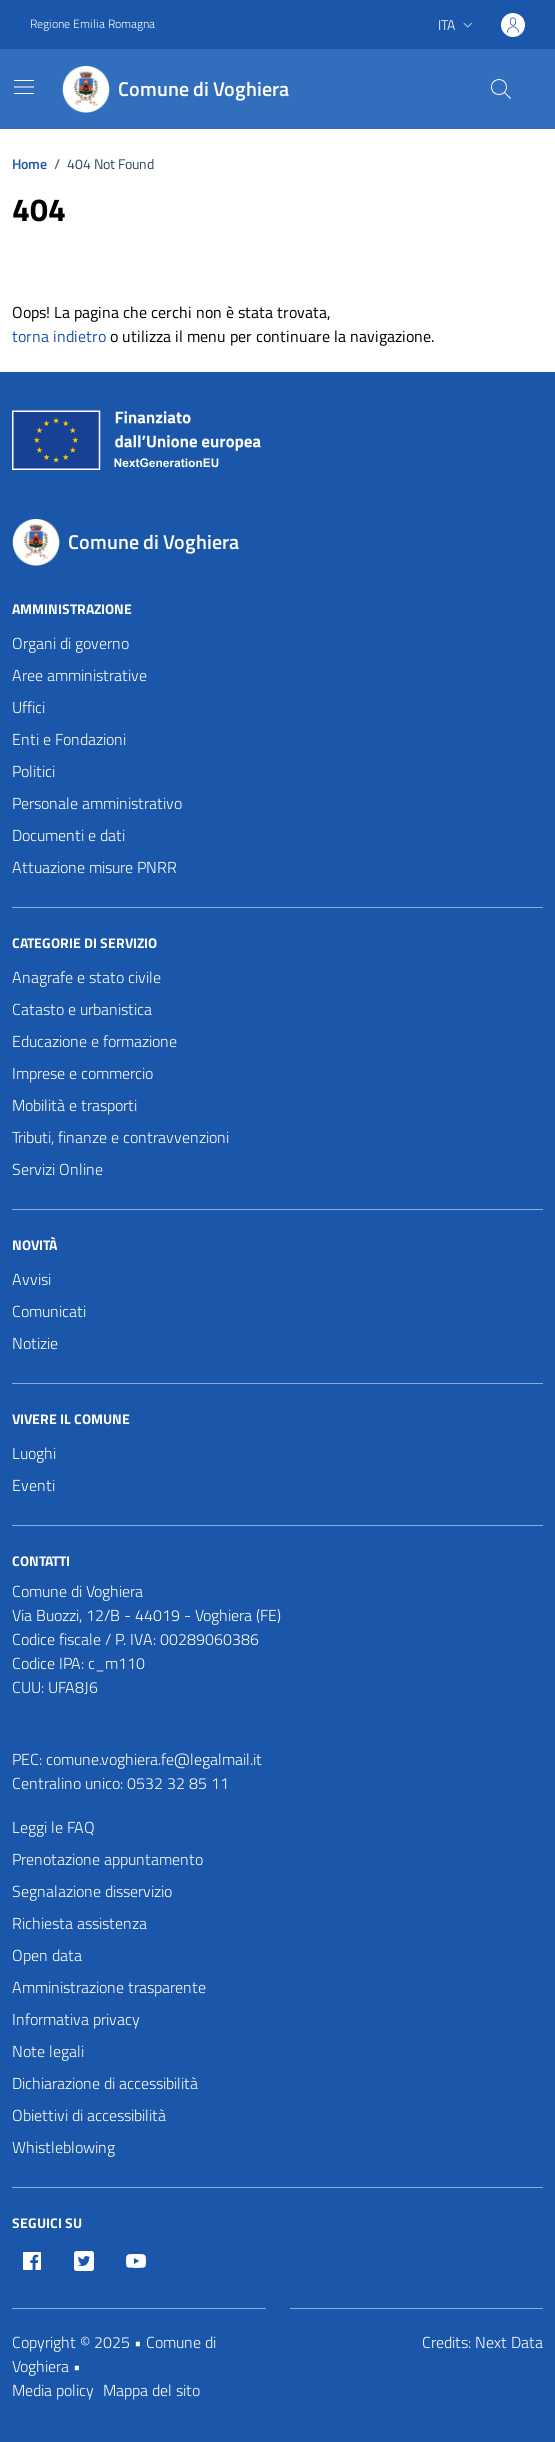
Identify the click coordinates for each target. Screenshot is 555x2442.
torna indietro (59, 336)
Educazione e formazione (94, 1041)
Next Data (509, 2342)
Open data (47, 1955)
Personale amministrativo (97, 803)
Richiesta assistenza (79, 1923)
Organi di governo (70, 643)
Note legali (48, 2051)
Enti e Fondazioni (69, 739)
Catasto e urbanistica (82, 1009)
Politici (33, 771)
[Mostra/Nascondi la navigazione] (24, 87)
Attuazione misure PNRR (94, 867)
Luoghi (34, 1453)
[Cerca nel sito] (501, 89)
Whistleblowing (63, 2147)
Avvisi (31, 1279)
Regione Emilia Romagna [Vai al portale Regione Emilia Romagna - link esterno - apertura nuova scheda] (92, 24)
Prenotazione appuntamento (107, 1859)
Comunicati (49, 1311)
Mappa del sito (151, 2390)
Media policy (53, 2390)
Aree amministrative (79, 675)
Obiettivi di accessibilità (89, 2115)
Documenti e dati (68, 835)
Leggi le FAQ (53, 1827)
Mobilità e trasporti (74, 1105)
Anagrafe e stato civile (86, 977)
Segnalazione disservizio (92, 1891)
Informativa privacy (76, 2019)
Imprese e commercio (82, 1073)
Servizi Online (57, 1169)
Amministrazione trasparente (109, 1987)
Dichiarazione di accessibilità (105, 2083)
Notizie (35, 1343)
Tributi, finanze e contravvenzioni (120, 1137)
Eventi (33, 1485)
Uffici (28, 707)
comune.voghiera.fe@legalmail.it (154, 1759)
